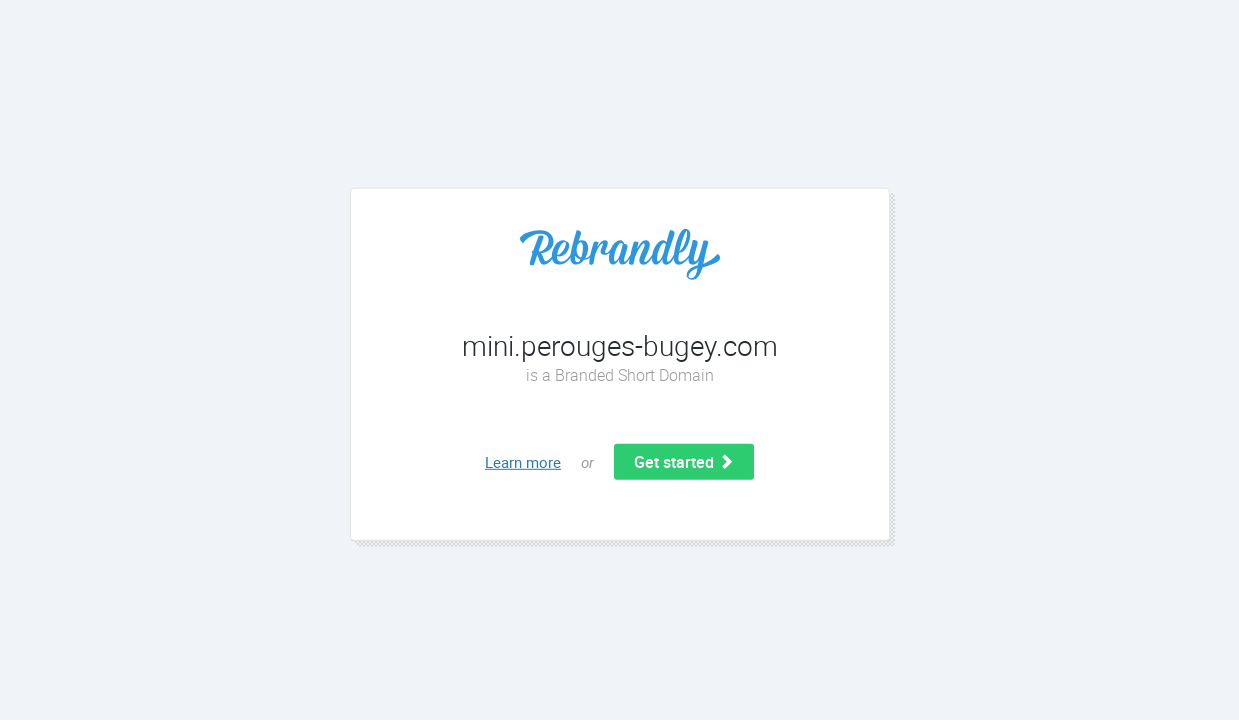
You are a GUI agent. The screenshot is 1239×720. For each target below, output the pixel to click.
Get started (684, 462)
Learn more (523, 462)
